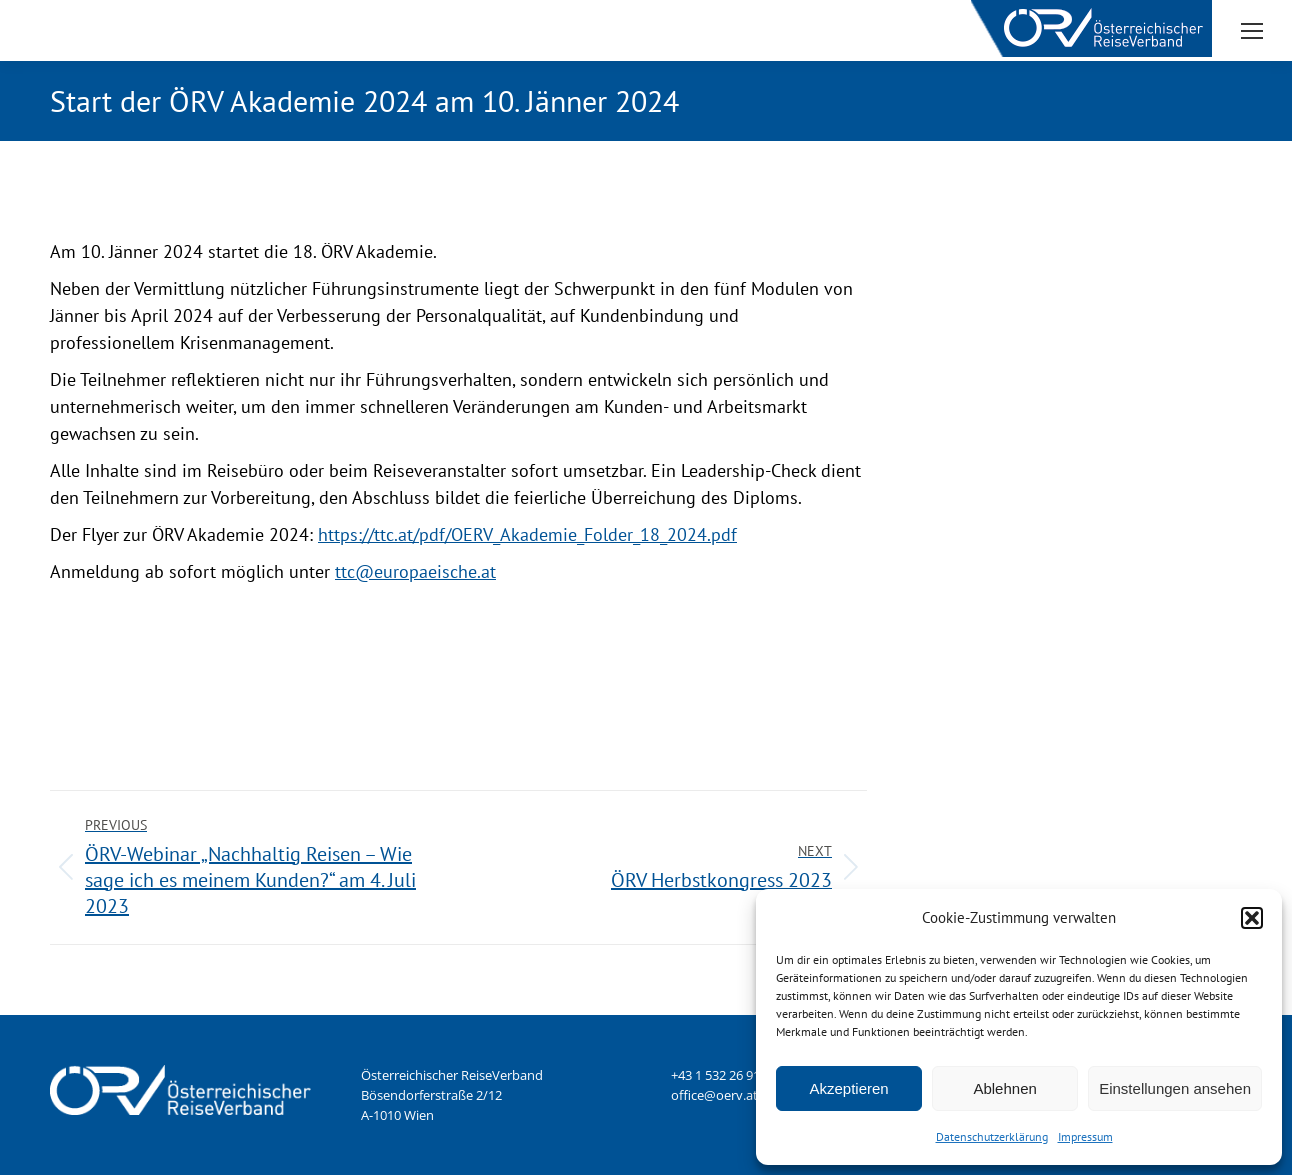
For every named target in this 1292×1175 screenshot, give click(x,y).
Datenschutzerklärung (992, 1136)
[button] (1252, 918)
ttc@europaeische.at (415, 571)
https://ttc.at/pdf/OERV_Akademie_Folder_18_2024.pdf (527, 534)
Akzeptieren (848, 1088)
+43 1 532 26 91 (715, 1075)
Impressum (1085, 1136)
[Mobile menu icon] (1252, 31)
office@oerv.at (714, 1095)
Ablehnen (1004, 1088)
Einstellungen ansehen (1175, 1088)
